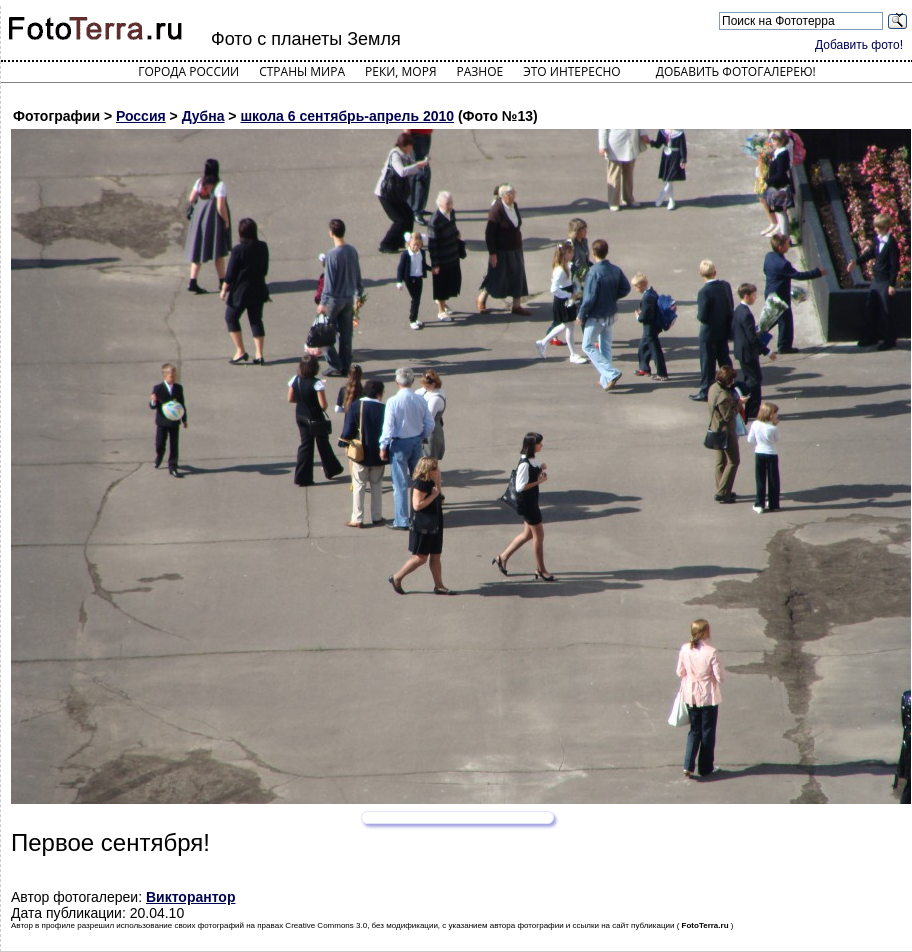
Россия (141, 116)
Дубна (203, 116)
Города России (188, 71)
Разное (480, 71)
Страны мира (302, 71)
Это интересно (572, 71)
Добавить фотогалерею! (736, 71)
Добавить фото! (859, 45)
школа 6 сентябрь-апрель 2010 (347, 116)
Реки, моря (400, 71)
